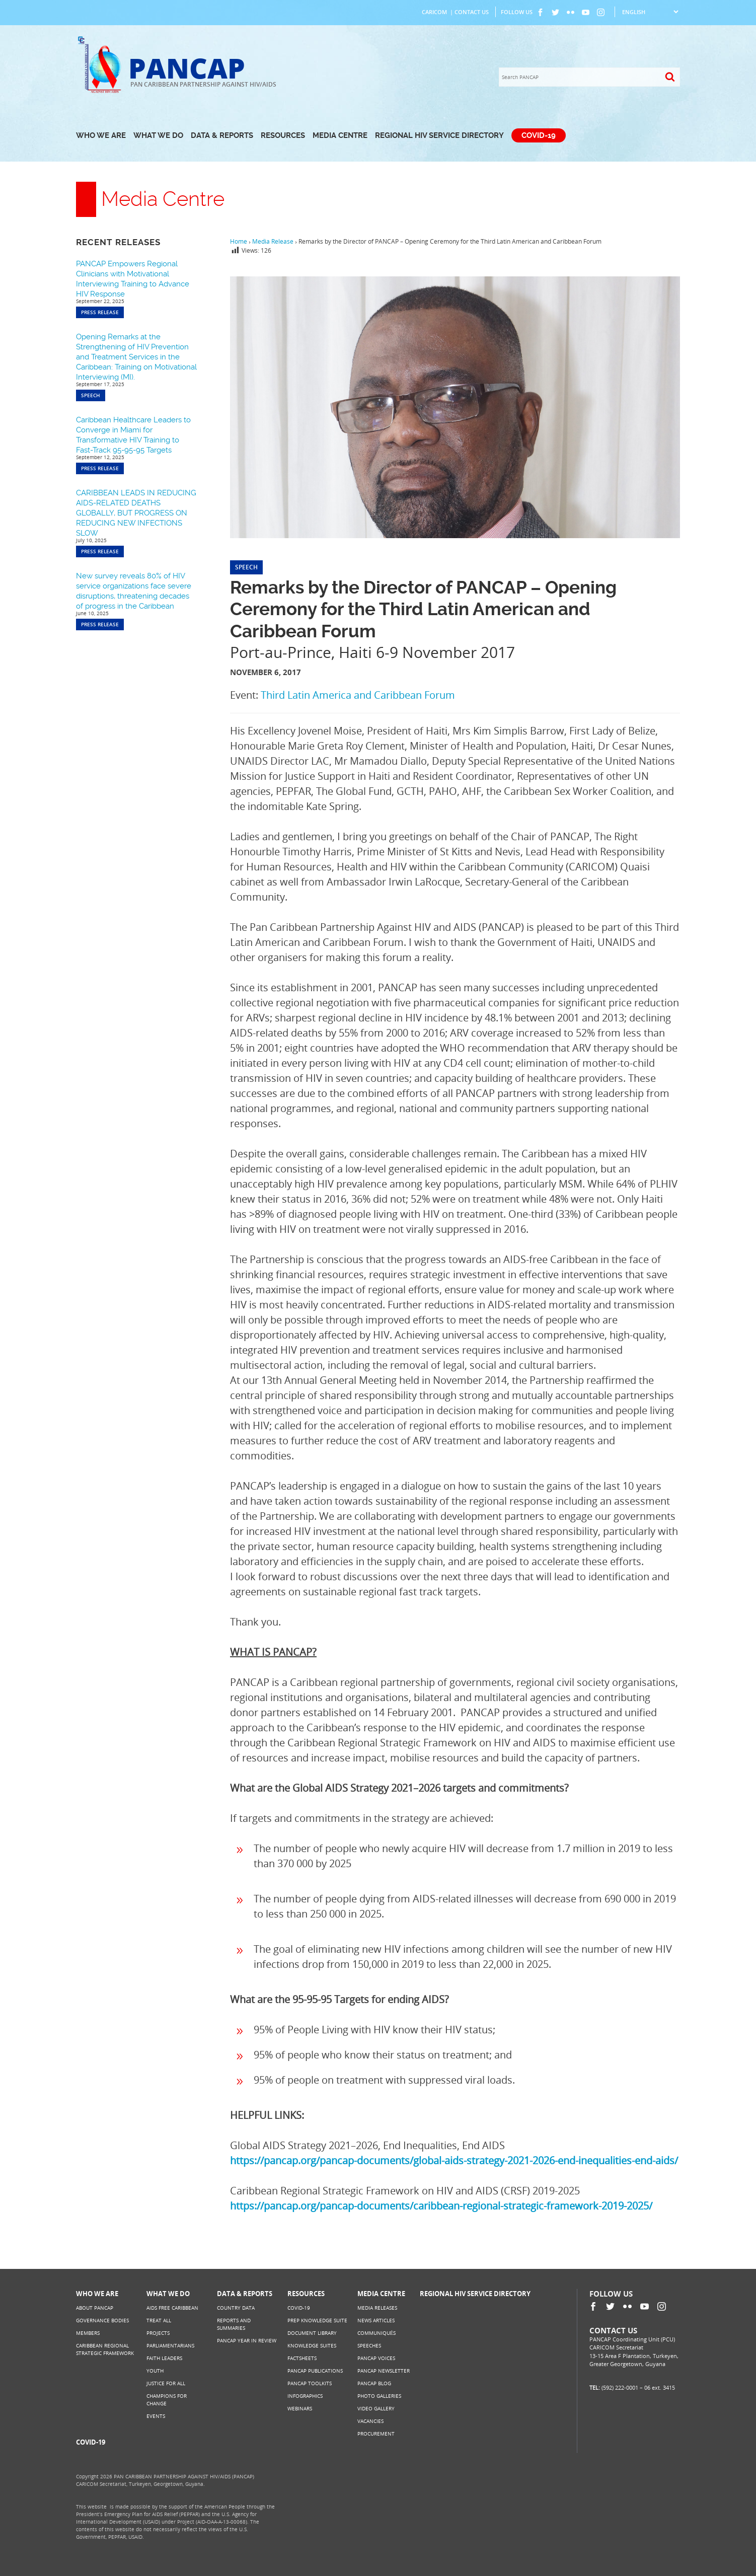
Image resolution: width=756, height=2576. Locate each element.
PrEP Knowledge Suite (317, 2320)
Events (155, 2415)
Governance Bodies (102, 2320)
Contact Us (472, 12)
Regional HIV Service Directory (439, 135)
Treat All (158, 2320)
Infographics (305, 2395)
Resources (283, 135)
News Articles (376, 2320)
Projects (158, 2332)
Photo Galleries (379, 2395)
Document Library (312, 2332)
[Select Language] (650, 12)
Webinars (299, 2408)
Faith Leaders (164, 2358)
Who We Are (101, 135)
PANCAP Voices (376, 2358)
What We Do (158, 135)
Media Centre (340, 135)
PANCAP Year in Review (246, 2340)
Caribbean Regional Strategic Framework (105, 2349)
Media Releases (377, 2307)
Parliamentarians (170, 2345)
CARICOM (434, 12)
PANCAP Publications (315, 2370)
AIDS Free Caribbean (172, 2307)
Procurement (376, 2433)
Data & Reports (222, 135)
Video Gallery (376, 2408)
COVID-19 (538, 135)
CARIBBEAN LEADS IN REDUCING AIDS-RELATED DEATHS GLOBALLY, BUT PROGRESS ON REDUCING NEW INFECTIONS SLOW (136, 513)
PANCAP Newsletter (383, 2370)
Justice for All (165, 2383)
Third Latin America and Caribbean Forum (358, 695)
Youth (155, 2370)
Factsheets (302, 2358)
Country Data (236, 2307)
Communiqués (376, 2332)
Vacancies (370, 2420)
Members (88, 2332)
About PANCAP (94, 2307)
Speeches (369, 2345)
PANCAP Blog (374, 2383)
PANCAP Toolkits (309, 2383)
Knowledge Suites (311, 2345)
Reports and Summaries (234, 2324)
